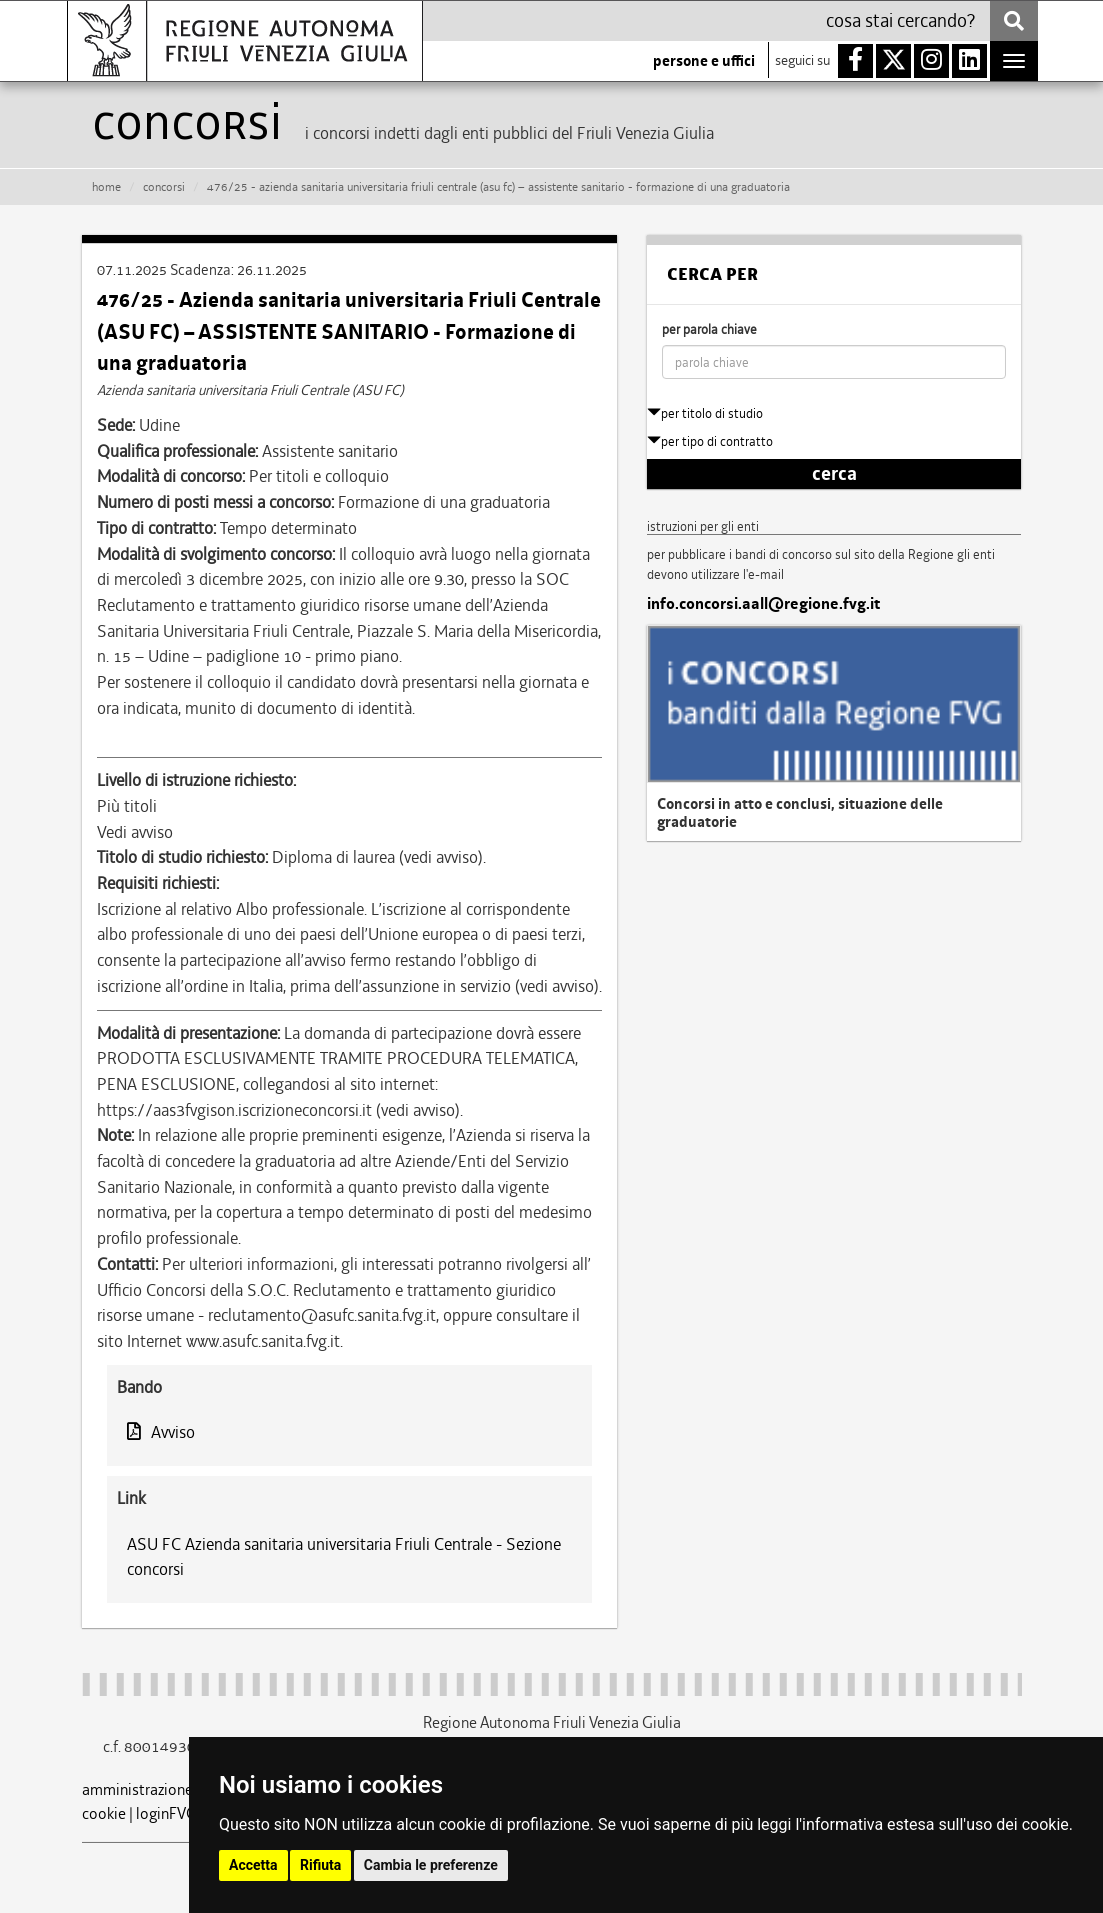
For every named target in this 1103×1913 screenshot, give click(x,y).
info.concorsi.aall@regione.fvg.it (763, 604)
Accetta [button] (253, 1865)
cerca (834, 474)
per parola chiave (709, 329)
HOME (106, 187)
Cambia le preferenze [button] (431, 1865)
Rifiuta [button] (320, 1865)
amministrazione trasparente (178, 1789)
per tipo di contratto (710, 441)
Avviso (161, 1432)
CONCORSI (164, 187)
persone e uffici (704, 61)
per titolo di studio (705, 413)
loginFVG (166, 1813)
